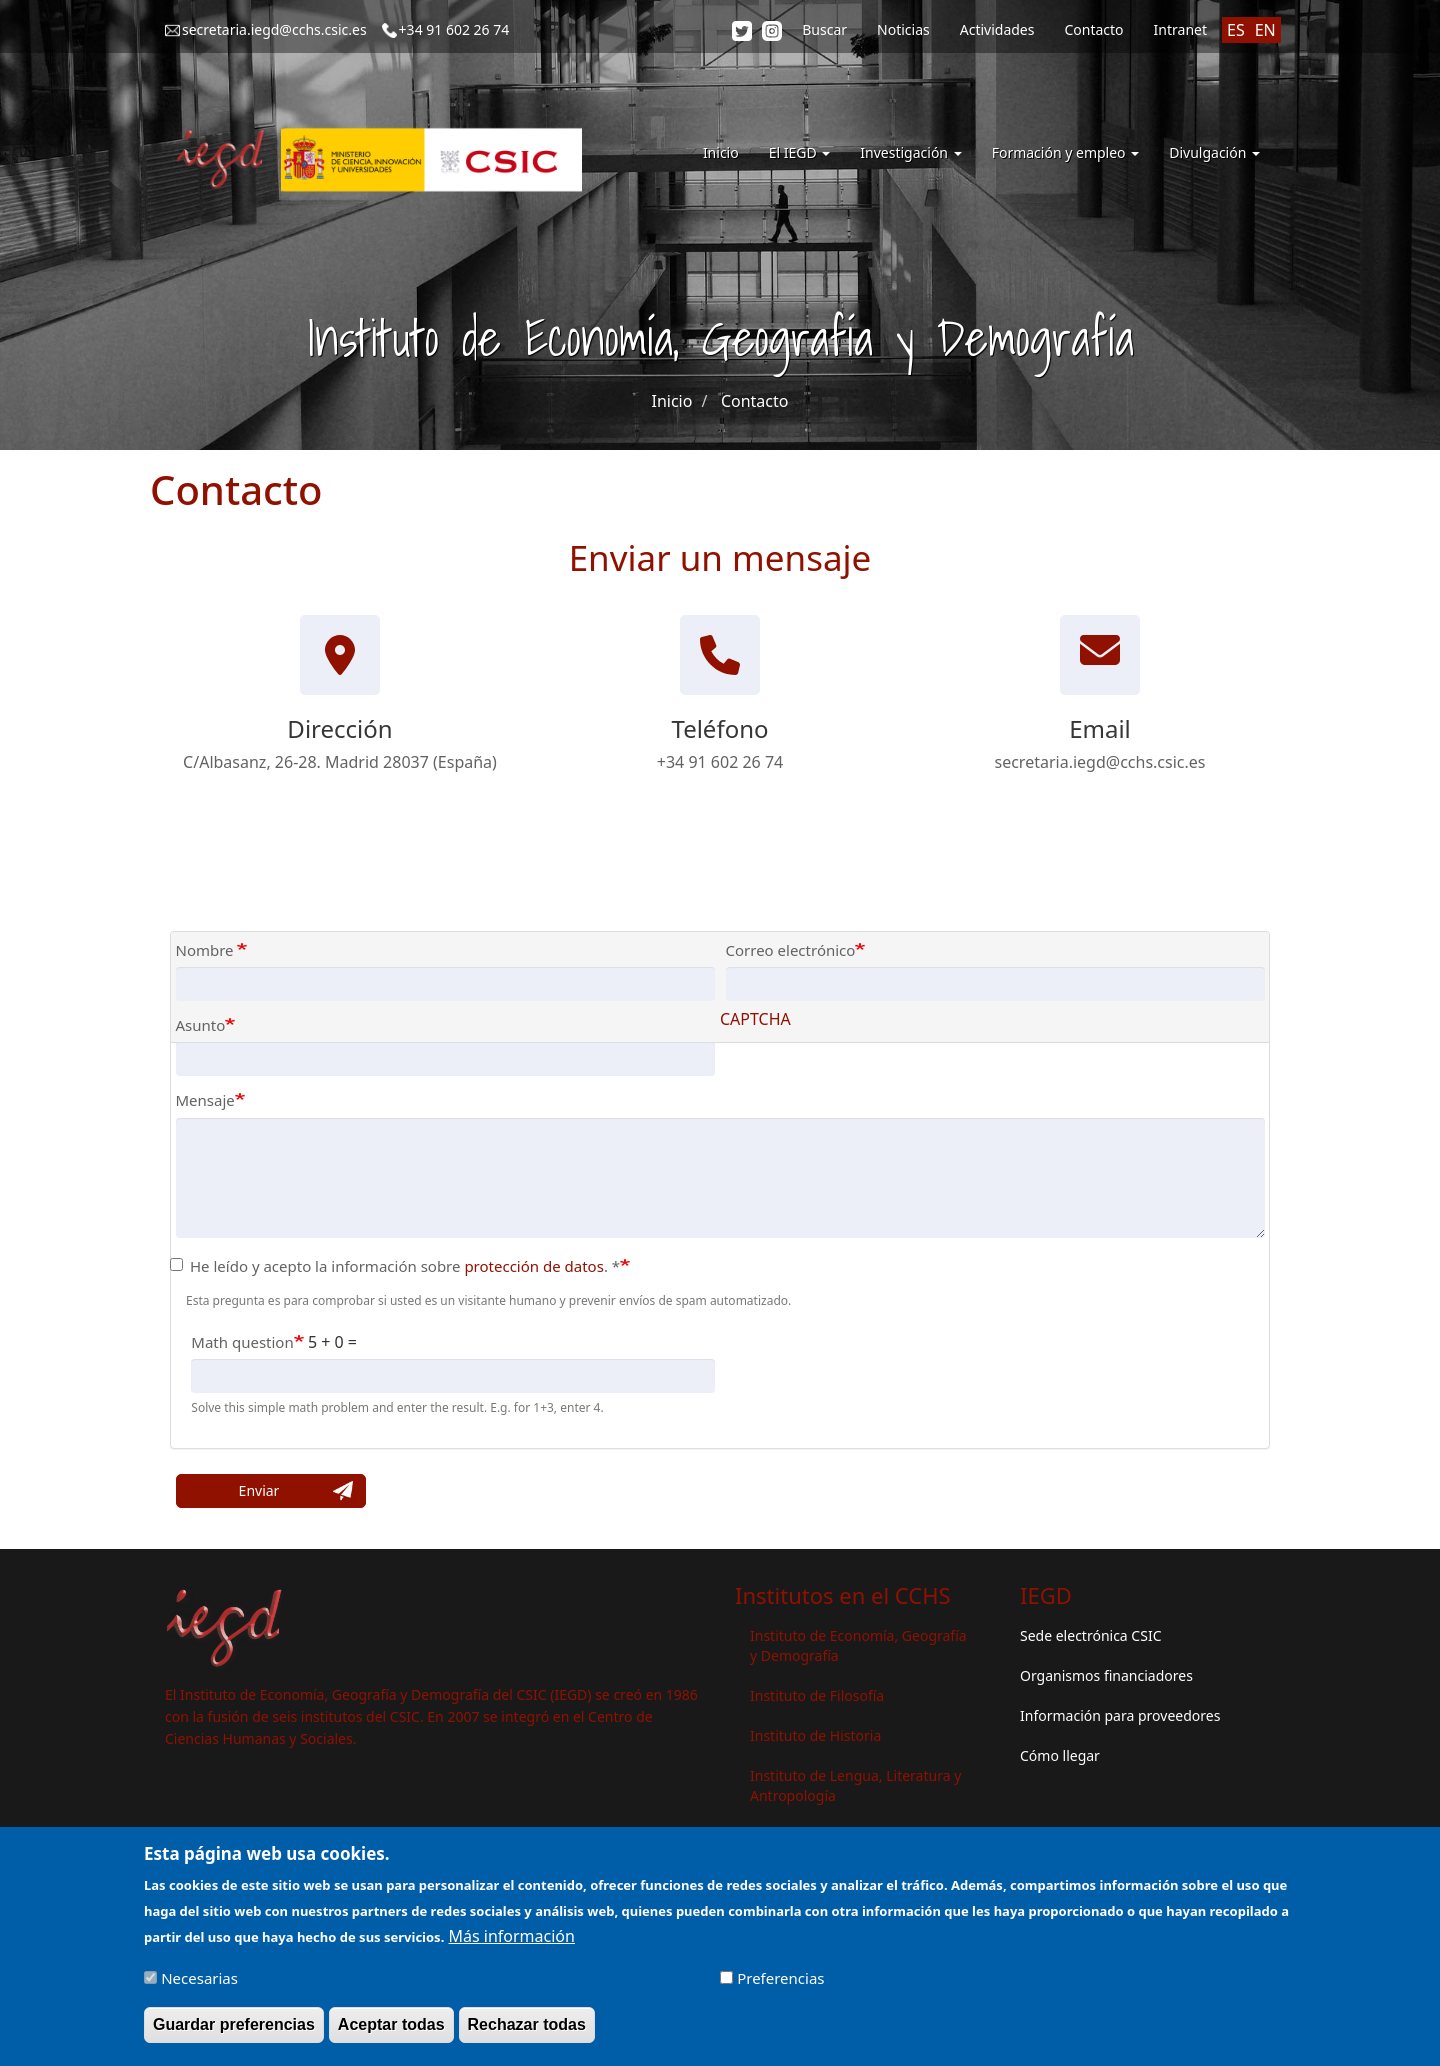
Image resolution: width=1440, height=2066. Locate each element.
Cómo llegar (1060, 1755)
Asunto (201, 1025)
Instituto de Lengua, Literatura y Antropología (855, 1785)
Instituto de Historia (815, 1735)
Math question (242, 1342)
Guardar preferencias (234, 2031)
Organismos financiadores (1106, 1675)
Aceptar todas (391, 2031)
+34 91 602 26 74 (454, 29)
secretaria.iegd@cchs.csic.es (274, 29)
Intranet (1180, 29)
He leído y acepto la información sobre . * (395, 1266)
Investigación (910, 152)
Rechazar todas (527, 2031)
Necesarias (199, 1985)
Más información (511, 1943)
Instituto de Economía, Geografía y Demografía (858, 1645)
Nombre (207, 950)
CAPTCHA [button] (755, 1019)
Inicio (721, 152)
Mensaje (205, 1100)
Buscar (824, 29)
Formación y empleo (1066, 152)
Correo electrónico (791, 950)
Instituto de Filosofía (817, 1695)
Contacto (1093, 29)
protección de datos (534, 1266)
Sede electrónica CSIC (1090, 1635)
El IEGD (800, 152)
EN (1265, 30)
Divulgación (1214, 152)
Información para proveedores (1120, 1715)
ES (1236, 30)
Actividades (997, 29)
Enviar (259, 1490)
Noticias (903, 29)
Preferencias (780, 1985)
